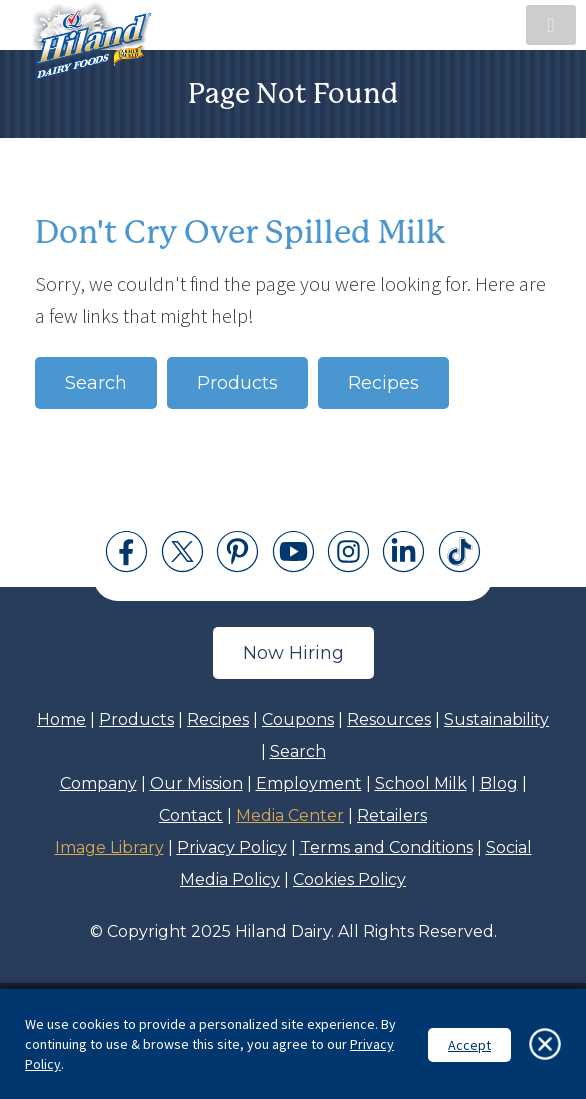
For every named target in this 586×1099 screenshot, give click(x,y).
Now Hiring (293, 653)
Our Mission (196, 783)
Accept (469, 1045)
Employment (309, 783)
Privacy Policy (232, 847)
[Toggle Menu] (551, 25)
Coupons (298, 719)
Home (61, 719)
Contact (191, 815)
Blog (499, 783)
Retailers (392, 815)
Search (96, 383)
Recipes (383, 383)
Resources (389, 719)
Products (237, 383)
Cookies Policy (349, 879)
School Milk (421, 783)
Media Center (290, 815)
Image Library (109, 847)
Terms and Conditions (386, 847)
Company (98, 783)
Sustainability (496, 719)
